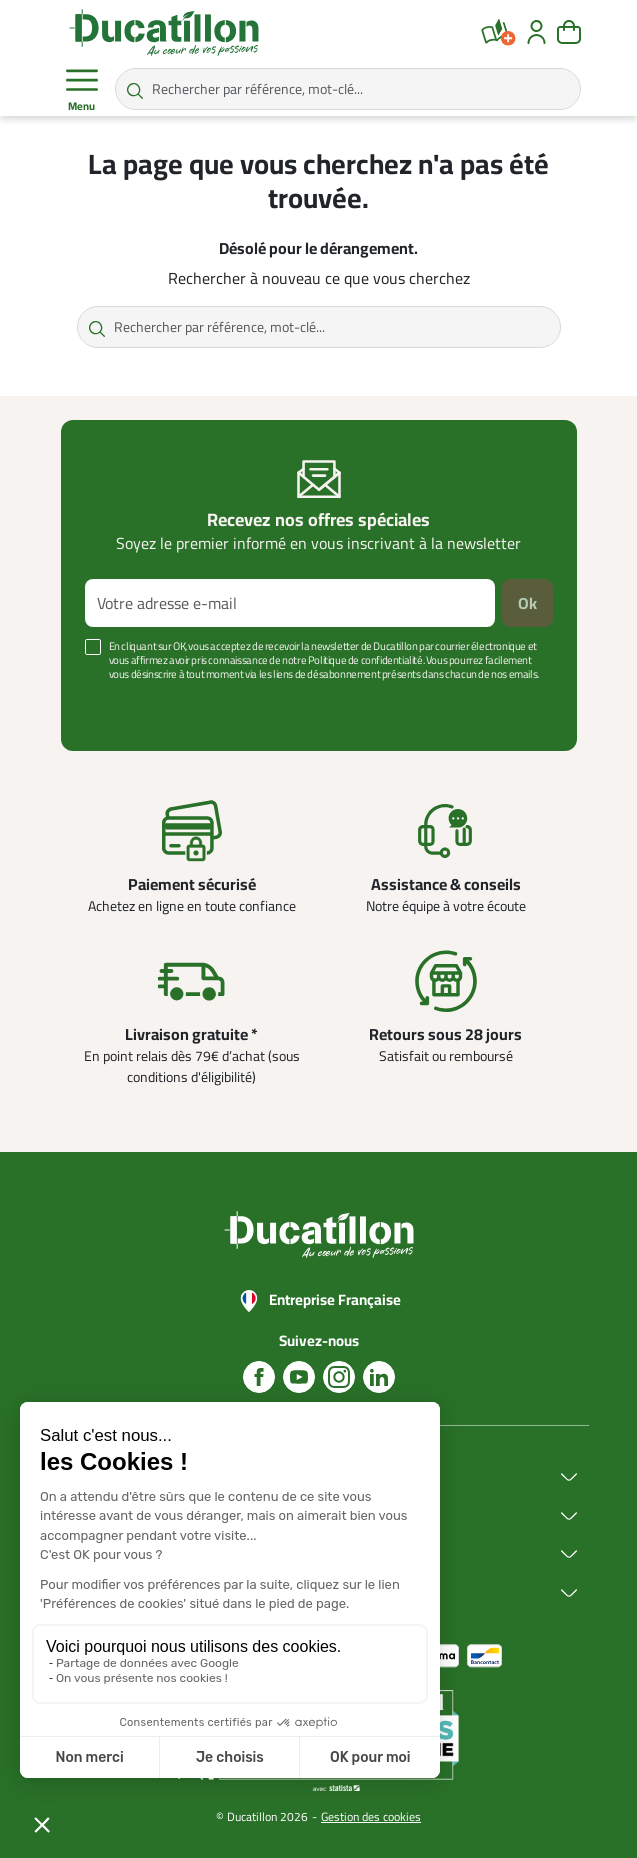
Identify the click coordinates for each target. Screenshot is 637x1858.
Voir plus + (114, 704)
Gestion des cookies (371, 1816)
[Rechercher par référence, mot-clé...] (348, 89)
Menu (82, 90)
